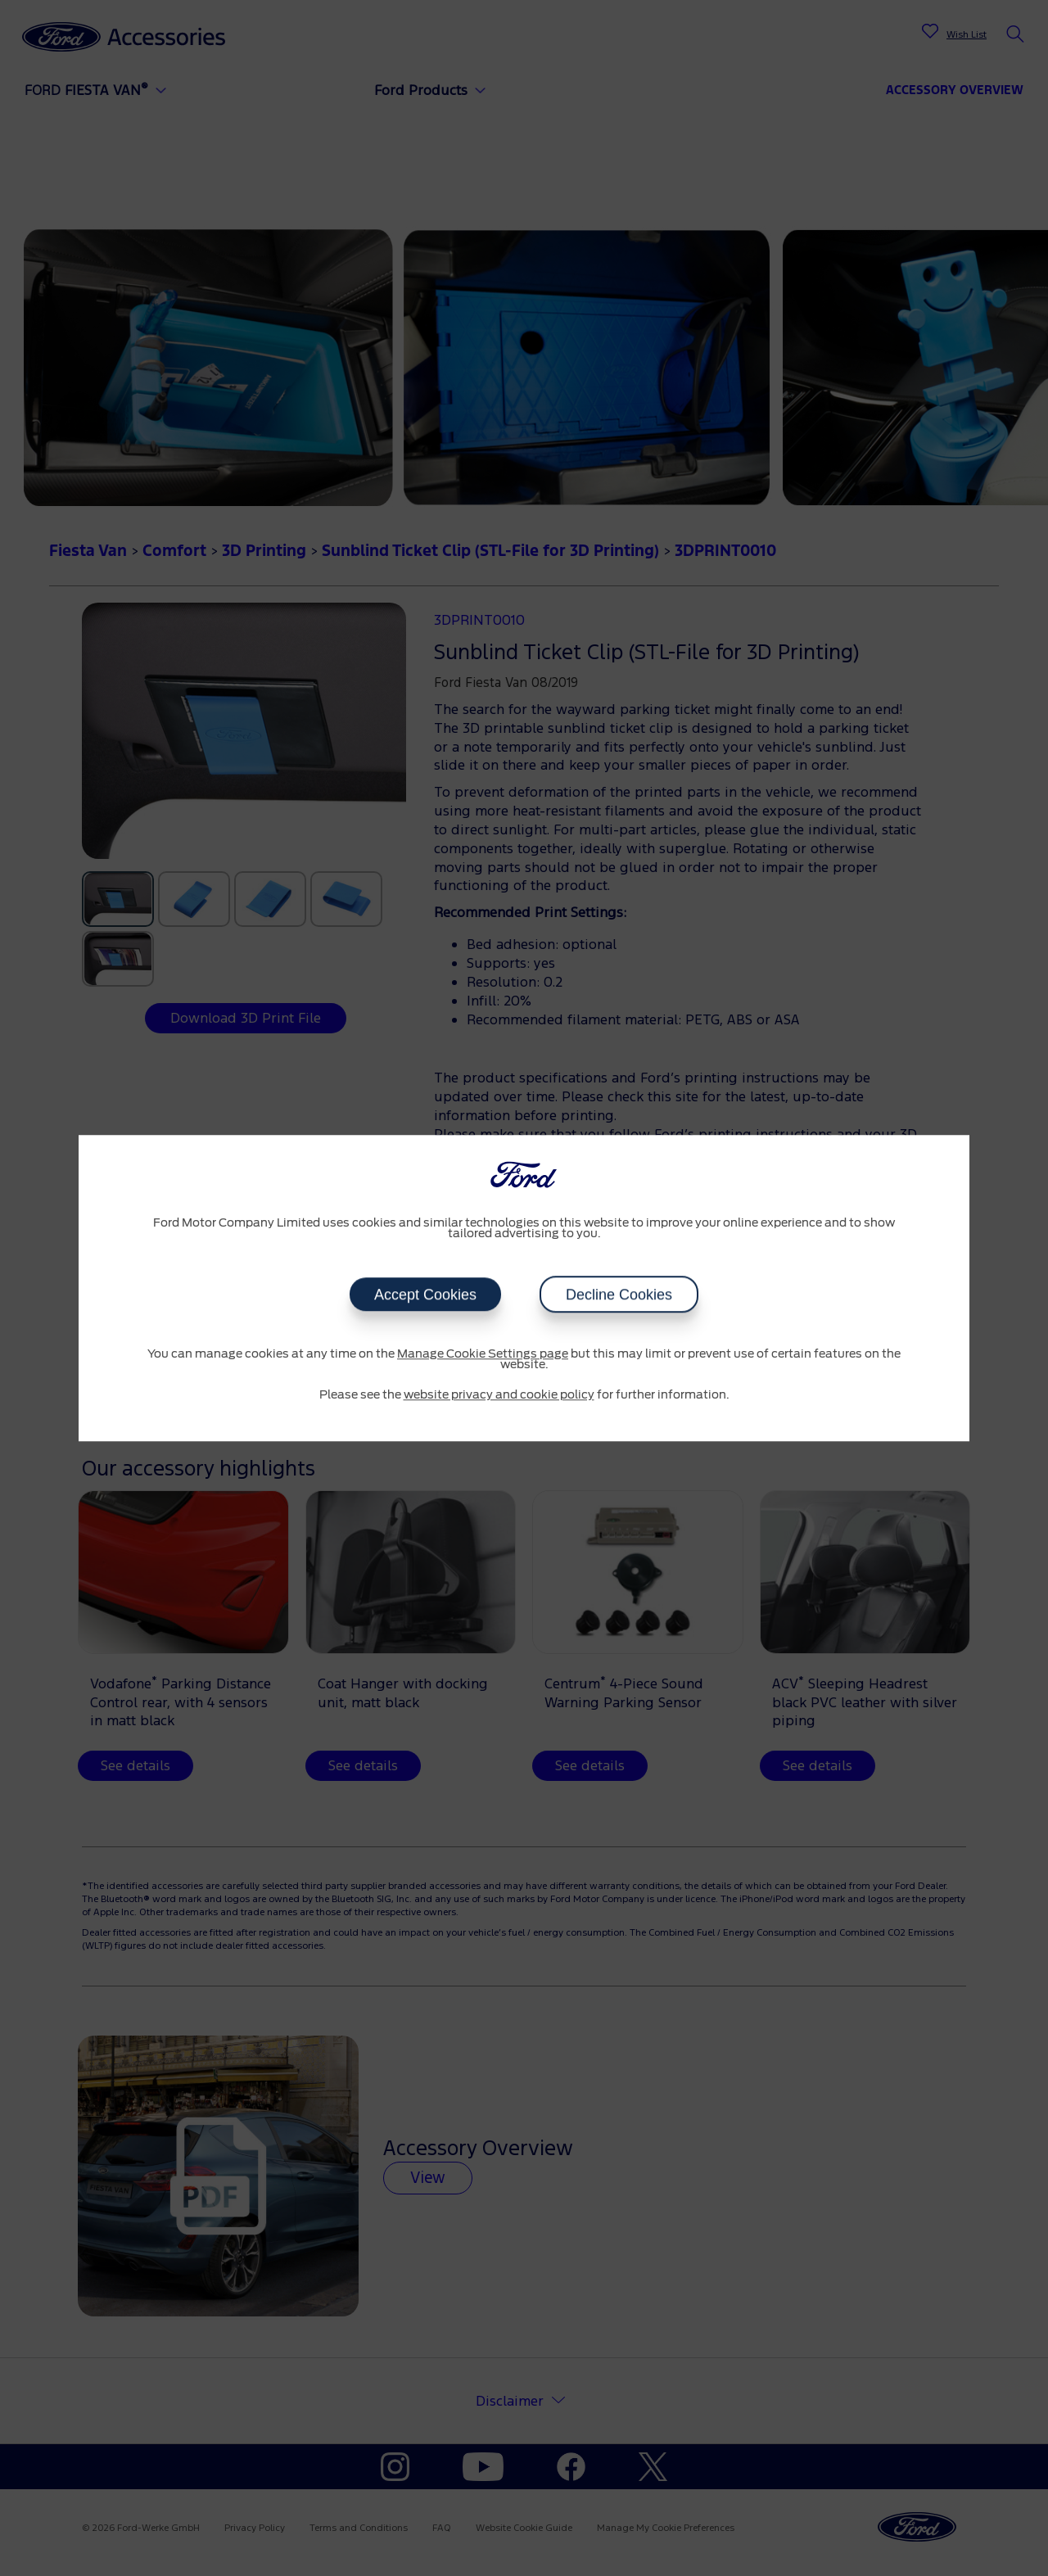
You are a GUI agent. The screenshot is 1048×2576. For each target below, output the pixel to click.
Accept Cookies (425, 1294)
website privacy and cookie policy (499, 1395)
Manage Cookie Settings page (482, 1354)
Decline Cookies (619, 1294)
